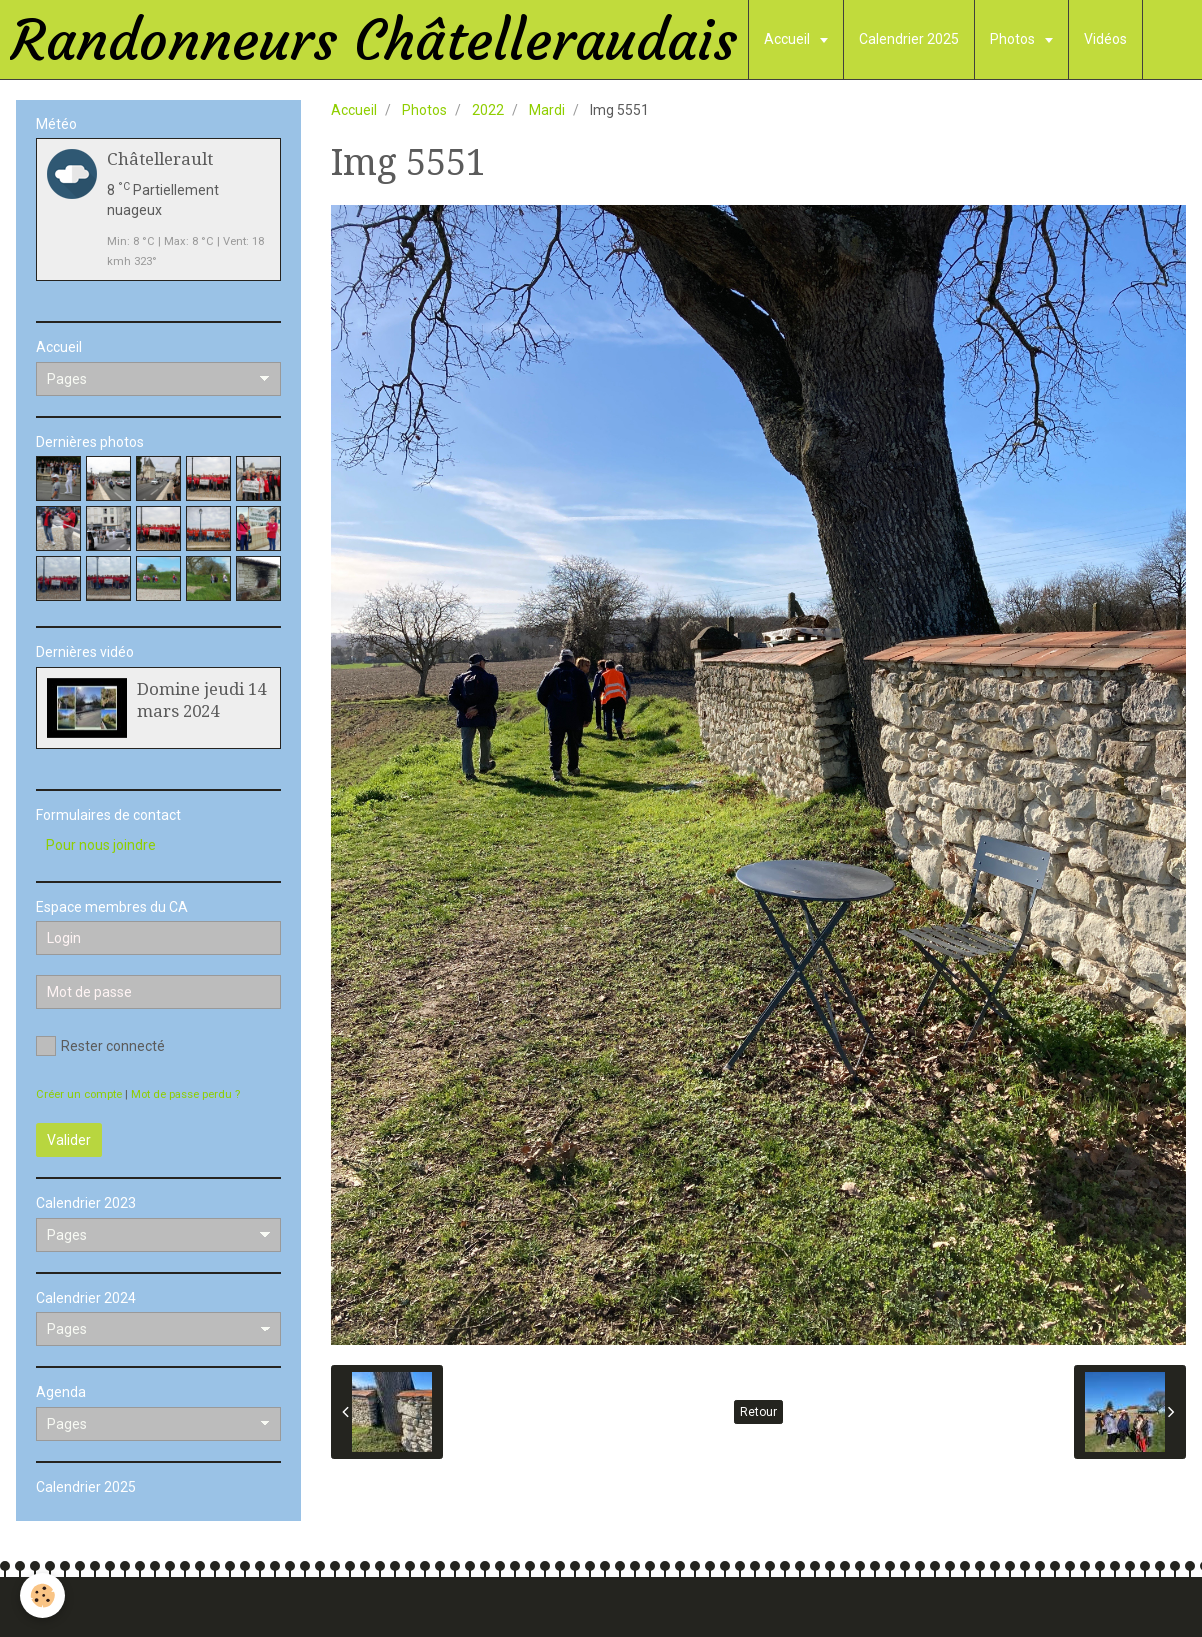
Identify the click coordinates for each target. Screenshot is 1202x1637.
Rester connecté (100, 1046)
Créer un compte (79, 1094)
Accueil (788, 39)
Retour (758, 1412)
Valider (69, 1140)
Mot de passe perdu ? (185, 1094)
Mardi (547, 110)
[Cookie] (42, 1595)
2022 (488, 110)
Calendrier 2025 (909, 39)
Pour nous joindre (101, 845)
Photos (1014, 39)
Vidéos (1105, 39)
